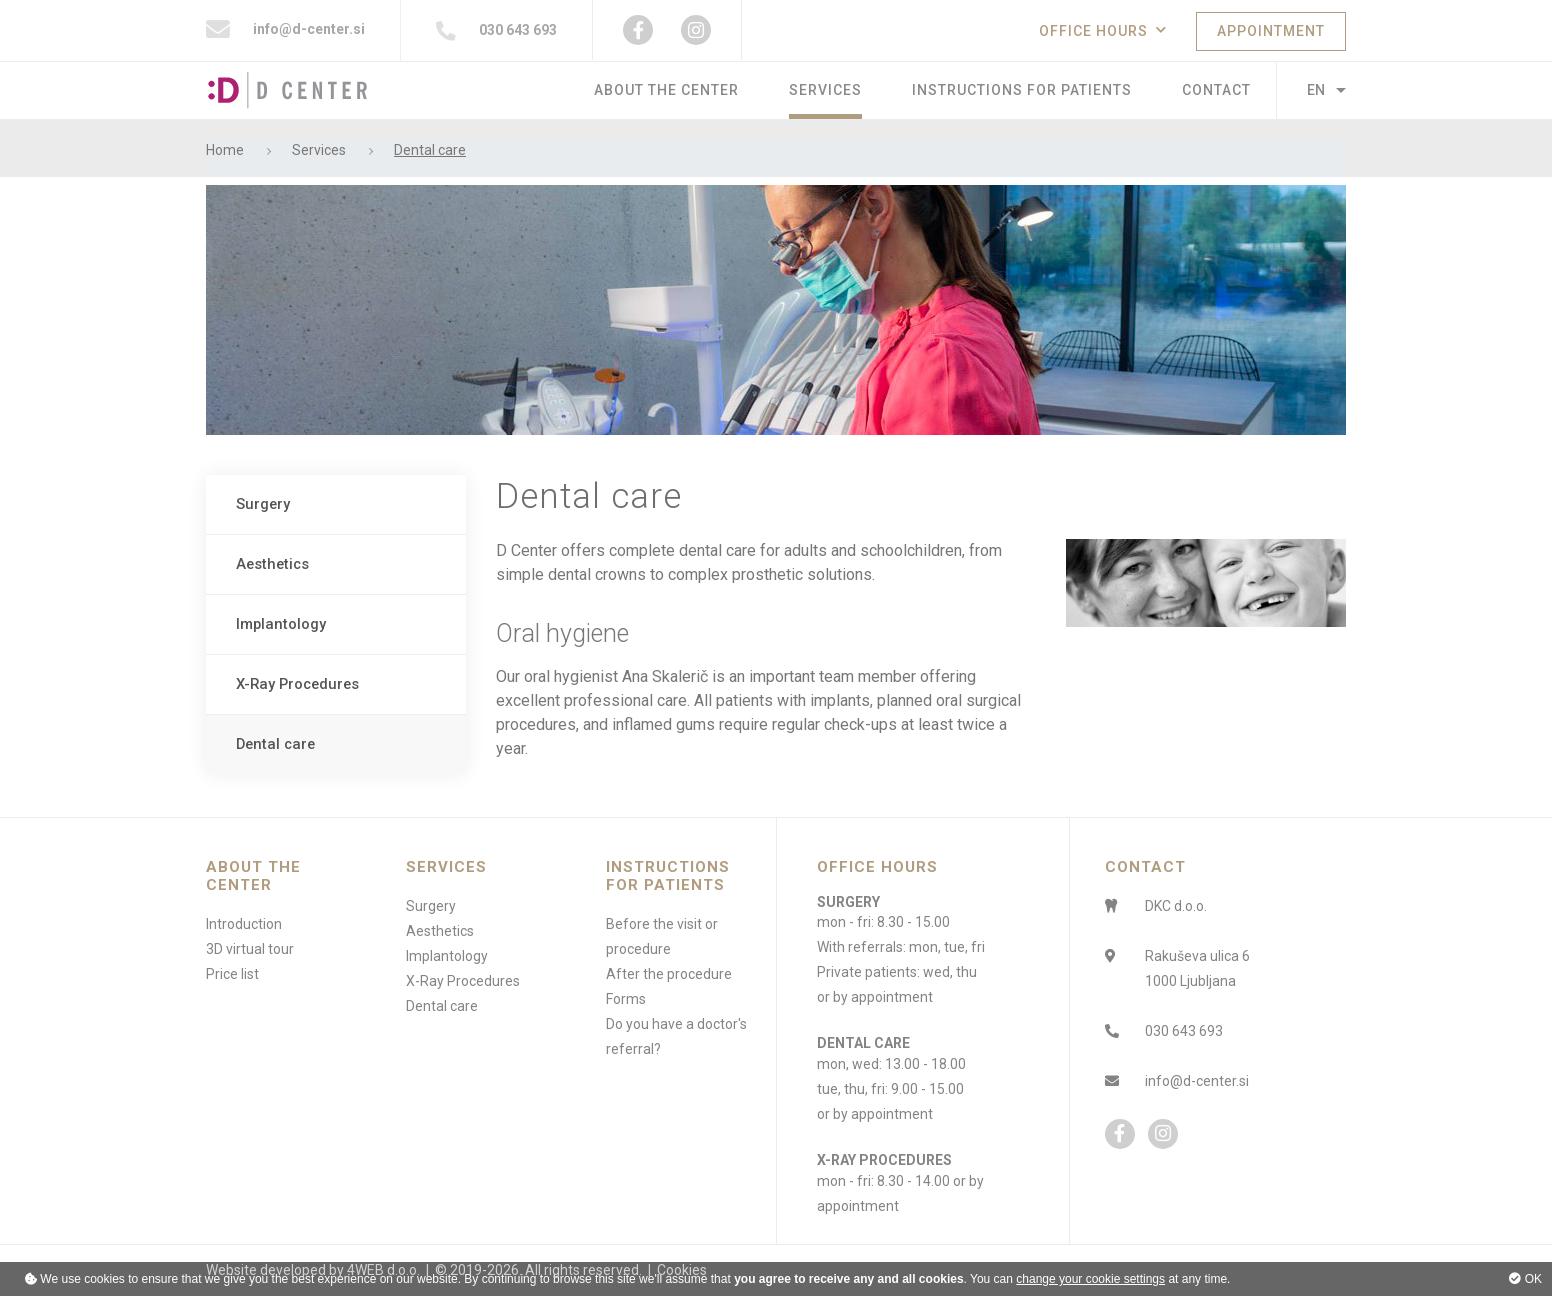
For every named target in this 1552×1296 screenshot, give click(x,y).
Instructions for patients (1022, 90)
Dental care (275, 744)
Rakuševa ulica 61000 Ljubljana (1197, 968)
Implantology (281, 624)
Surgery (263, 504)
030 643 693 (496, 31)
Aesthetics (272, 564)
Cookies (682, 1270)
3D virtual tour (250, 949)
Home (225, 150)
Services (825, 90)
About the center (666, 90)
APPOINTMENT (1271, 31)
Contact (1216, 90)
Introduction (244, 924)
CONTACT (1145, 867)
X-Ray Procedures (297, 684)
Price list (232, 974)
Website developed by (275, 1270)
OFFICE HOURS (1093, 31)
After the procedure (669, 974)
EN (1316, 90)
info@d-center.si (285, 30)
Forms (626, 999)
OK (1525, 1279)
